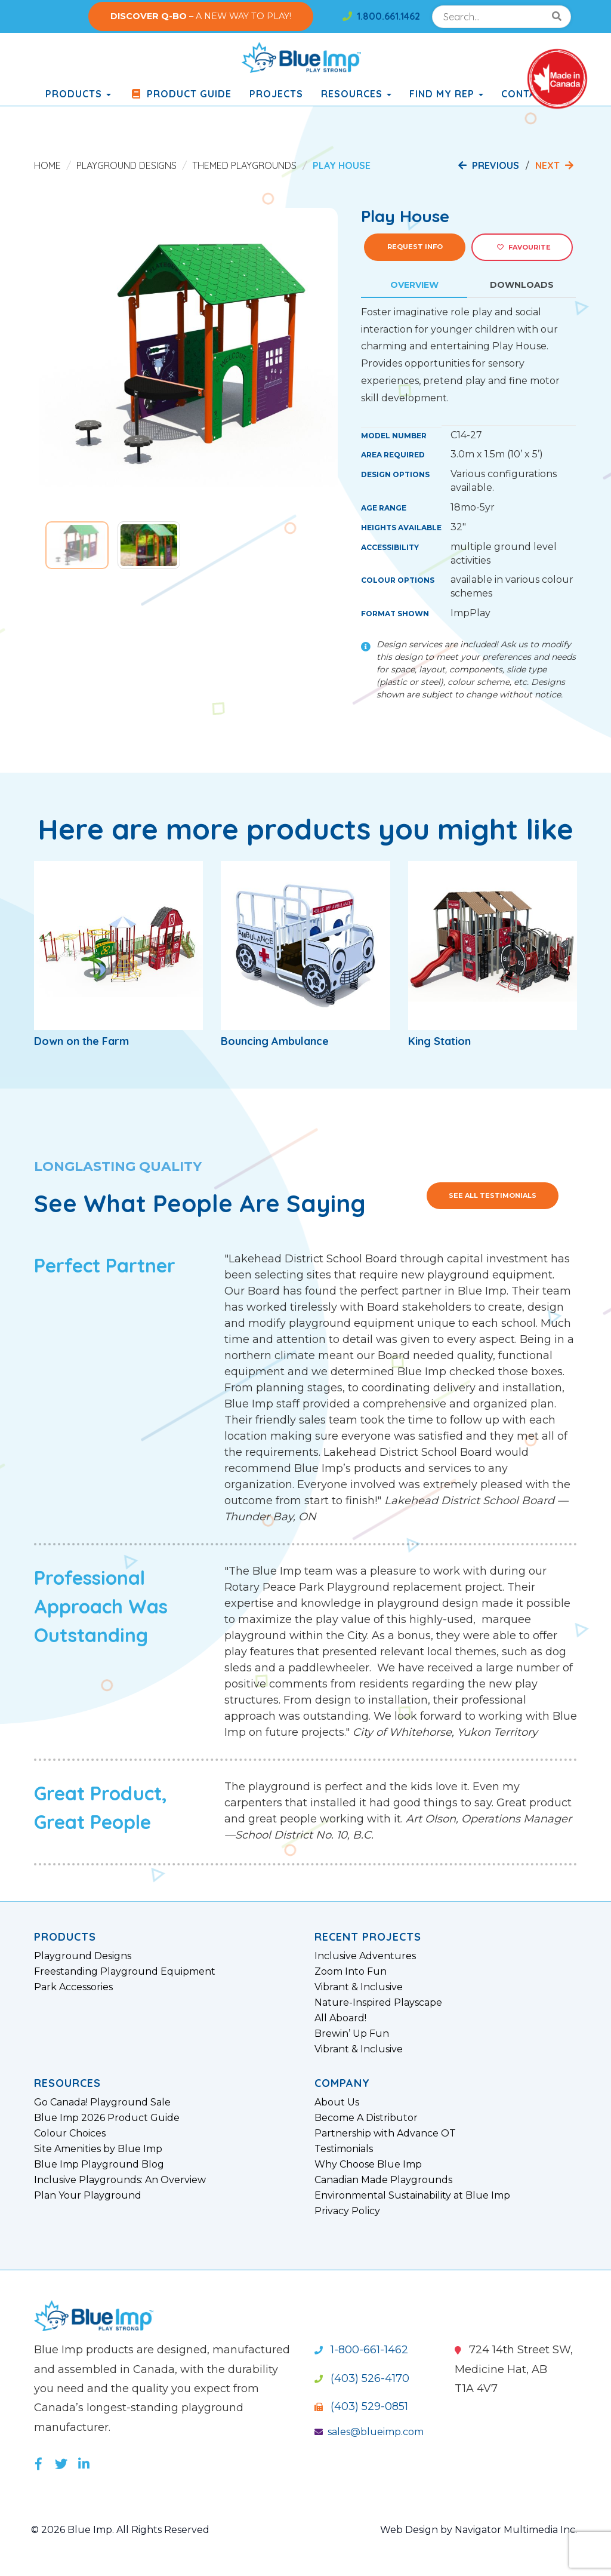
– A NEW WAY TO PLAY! (200, 16)
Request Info (415, 246)
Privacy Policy (347, 2211)
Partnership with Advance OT (385, 2133)
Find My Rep (446, 94)
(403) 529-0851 (361, 2406)
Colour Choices (70, 2133)
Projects (276, 94)
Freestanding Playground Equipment (124, 1971)
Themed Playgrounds (244, 165)
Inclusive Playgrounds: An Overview (120, 2180)
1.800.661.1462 (381, 16)
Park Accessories (73, 1987)
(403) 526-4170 (361, 2378)
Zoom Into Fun (350, 1971)
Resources (356, 94)
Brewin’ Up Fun (351, 2034)
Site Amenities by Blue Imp (98, 2149)
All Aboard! (340, 2018)
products (78, 94)
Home (47, 165)
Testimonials (343, 2149)
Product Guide (180, 94)
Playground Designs (126, 165)
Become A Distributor (366, 2118)
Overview (414, 284)
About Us (336, 2102)
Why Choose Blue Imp (368, 2164)
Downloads (522, 284)
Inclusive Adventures (365, 1956)
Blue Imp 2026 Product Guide (107, 2118)
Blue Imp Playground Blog (99, 2164)
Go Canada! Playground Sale (102, 2102)
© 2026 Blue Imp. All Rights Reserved (120, 2529)
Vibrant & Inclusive (358, 1987)
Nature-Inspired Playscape (378, 2003)
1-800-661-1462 (361, 2349)
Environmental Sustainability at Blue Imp (412, 2195)
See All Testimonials (492, 1195)
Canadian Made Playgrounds (383, 2180)
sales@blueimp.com (369, 2431)
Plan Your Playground (87, 2195)
